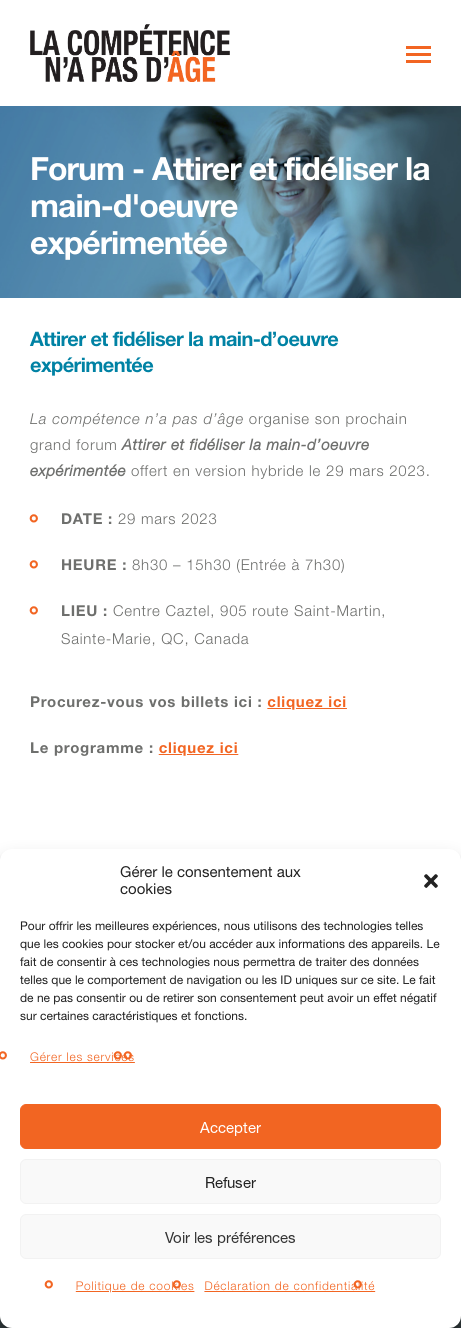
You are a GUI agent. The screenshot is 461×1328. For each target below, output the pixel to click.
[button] (431, 881)
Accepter (230, 1127)
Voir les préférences (230, 1237)
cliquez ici (307, 704)
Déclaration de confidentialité (289, 1285)
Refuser (230, 1182)
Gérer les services (82, 1056)
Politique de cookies (135, 1285)
